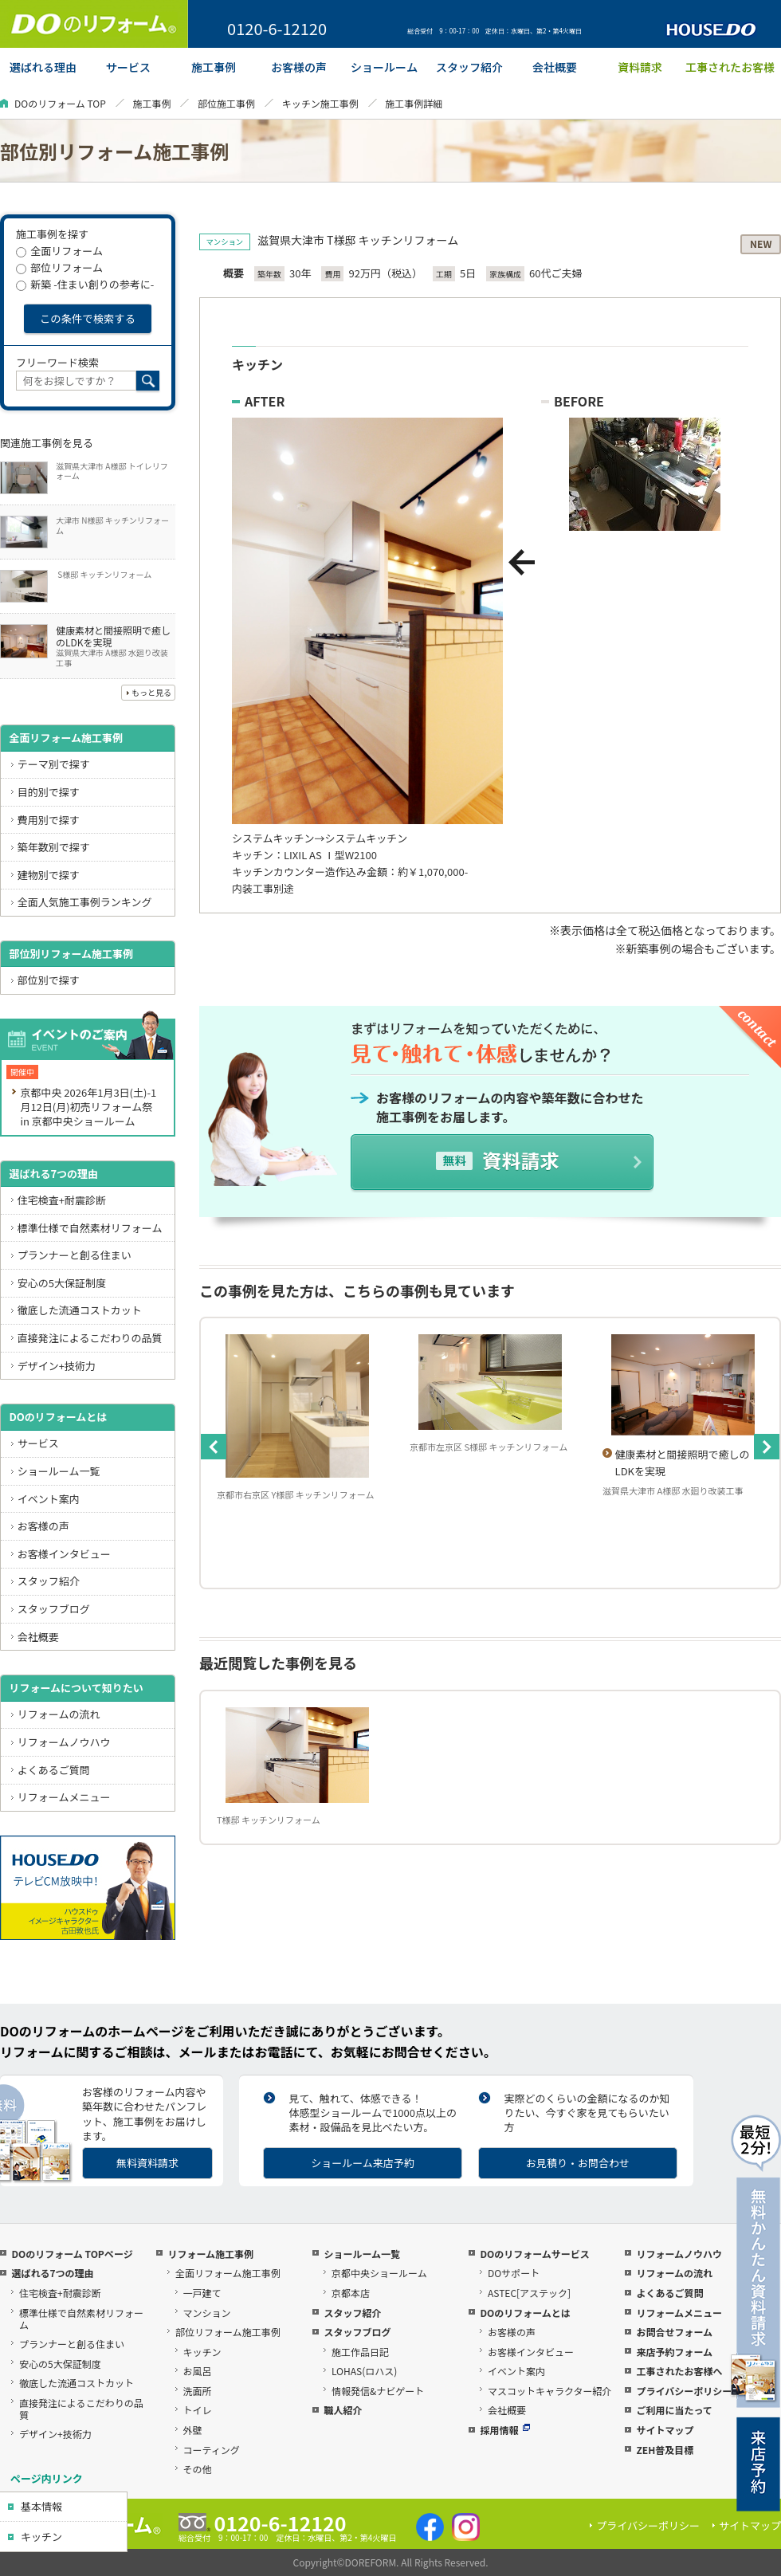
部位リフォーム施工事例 (228, 2331)
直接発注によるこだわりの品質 (90, 1337)
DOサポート (514, 2273)
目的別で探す (49, 791)
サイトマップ (664, 2430)
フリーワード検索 (57, 362)
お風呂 (197, 2371)
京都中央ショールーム (379, 2273)
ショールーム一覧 (59, 1470)
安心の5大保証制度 (62, 1282)
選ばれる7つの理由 (53, 1173)
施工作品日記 (360, 2351)
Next (766, 1446)
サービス (38, 1443)
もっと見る (151, 692)
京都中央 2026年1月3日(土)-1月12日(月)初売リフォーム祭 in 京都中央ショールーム (88, 1107)
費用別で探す (49, 819)
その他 (197, 2469)
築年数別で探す (54, 846)
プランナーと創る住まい (74, 1254)
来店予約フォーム (674, 2351)
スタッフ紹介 (49, 1580)
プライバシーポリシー (684, 2390)
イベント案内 (49, 1498)
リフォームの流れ (59, 1714)
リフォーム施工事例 (210, 2253)
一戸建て (202, 2292)
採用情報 (505, 2430)
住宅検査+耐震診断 (62, 1200)
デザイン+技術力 (57, 1365)
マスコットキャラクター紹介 (550, 2390)
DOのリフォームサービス (534, 2253)
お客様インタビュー (64, 1553)
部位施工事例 (226, 103)
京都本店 (351, 2292)
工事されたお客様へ (679, 2371)
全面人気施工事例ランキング (85, 901)
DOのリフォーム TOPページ (71, 2253)
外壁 (192, 2430)
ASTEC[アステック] (529, 2292)
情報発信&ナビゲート (378, 2390)
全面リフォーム (59, 250)
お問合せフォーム (674, 2331)
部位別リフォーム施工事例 (71, 953)
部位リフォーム (59, 267)
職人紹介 (343, 2410)
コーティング (211, 2449)
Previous (213, 1446)
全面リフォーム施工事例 (66, 737)
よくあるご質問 (54, 1769)
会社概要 (38, 1636)
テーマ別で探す (54, 764)
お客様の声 (43, 1525)
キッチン (41, 2536)
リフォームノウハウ (64, 1741)
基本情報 (41, 2506)
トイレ (197, 2410)
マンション (207, 2312)
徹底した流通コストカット (80, 1309)
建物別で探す (49, 874)
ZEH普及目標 (664, 2449)
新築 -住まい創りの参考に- (85, 284)
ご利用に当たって (674, 2410)
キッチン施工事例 (320, 103)
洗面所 (197, 2390)
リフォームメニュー (64, 1796)
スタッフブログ (54, 1608)
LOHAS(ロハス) (364, 2371)
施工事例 (151, 103)
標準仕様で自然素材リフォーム (90, 1227)
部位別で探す (49, 980)
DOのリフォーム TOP (60, 103)
